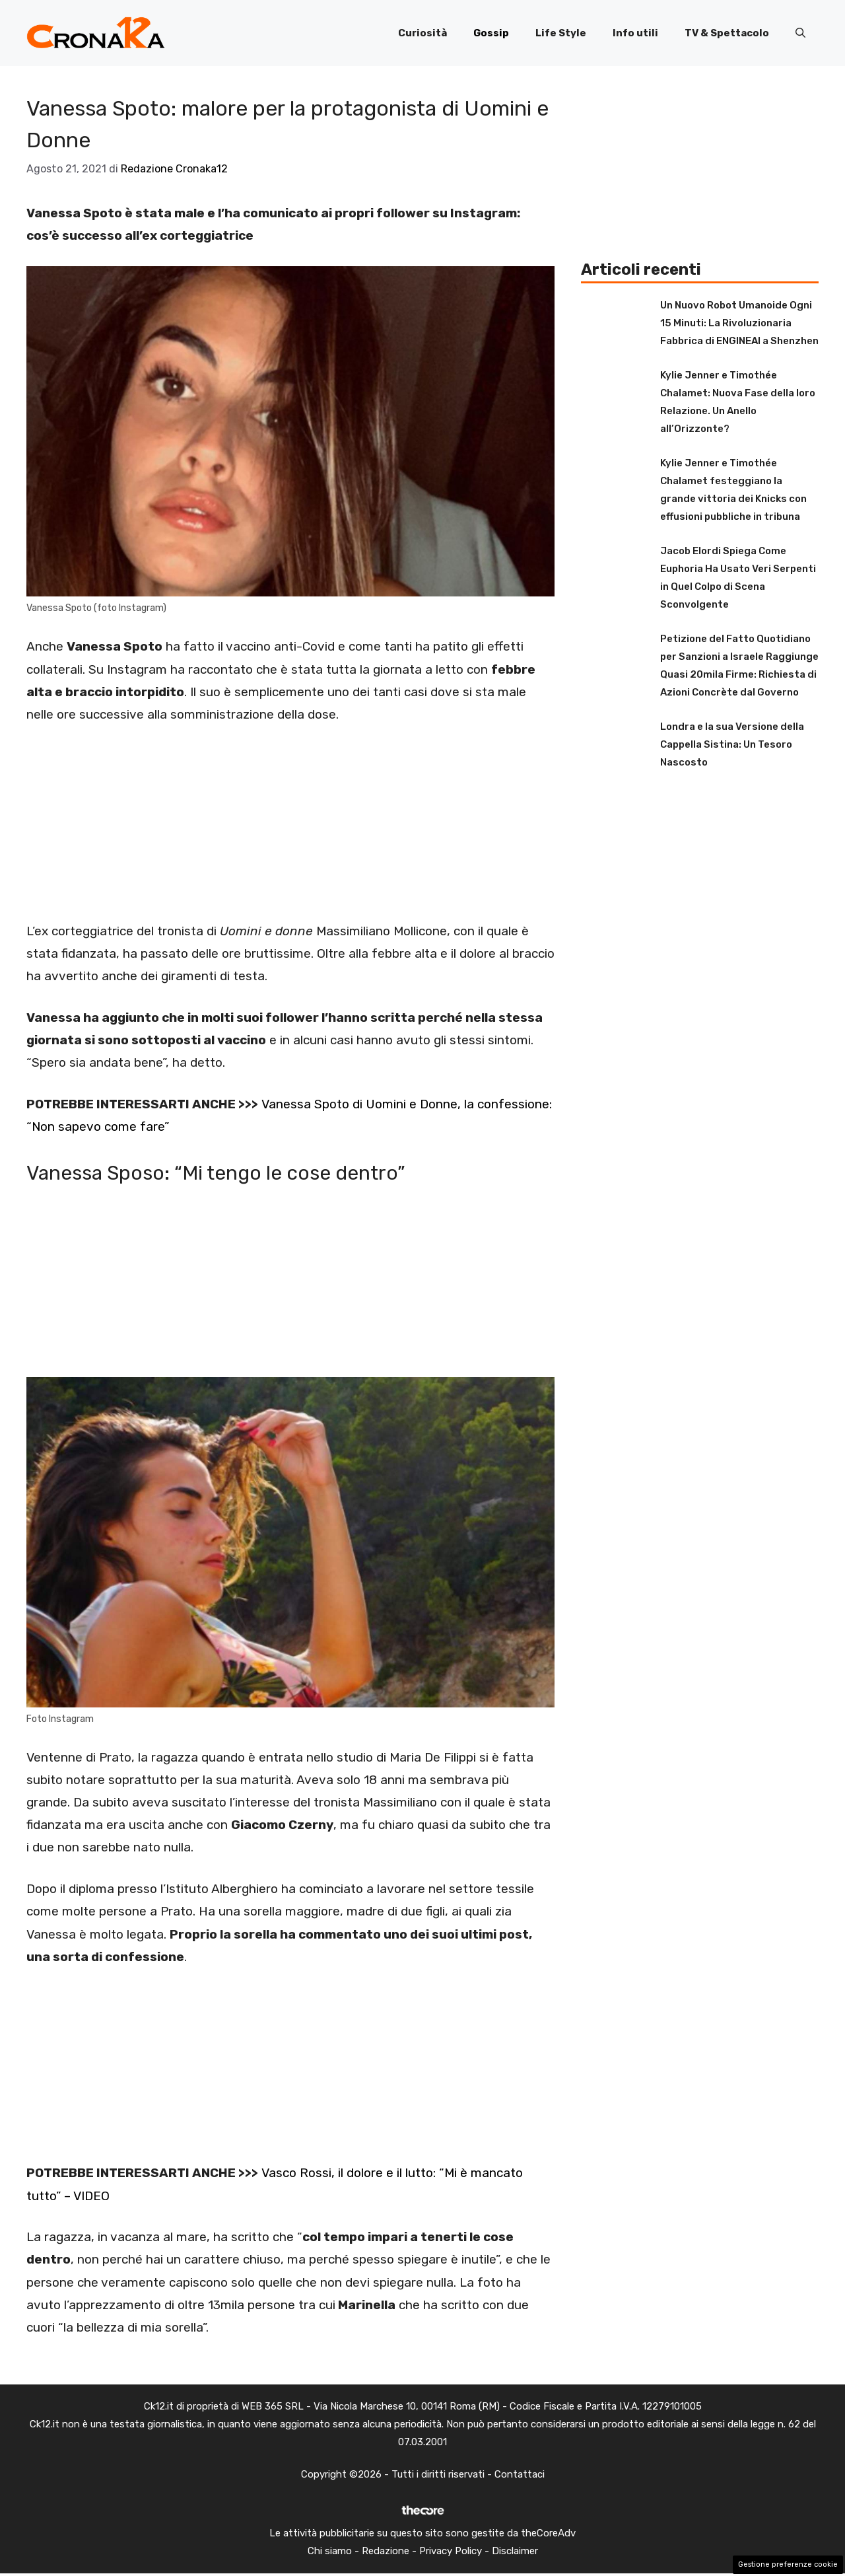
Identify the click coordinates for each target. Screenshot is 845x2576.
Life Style (560, 33)
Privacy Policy (450, 2551)
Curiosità (422, 33)
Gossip (491, 33)
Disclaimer (515, 2551)
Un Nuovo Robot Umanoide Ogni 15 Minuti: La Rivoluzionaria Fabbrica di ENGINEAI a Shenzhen (739, 323)
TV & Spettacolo (727, 33)
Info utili (635, 33)
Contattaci (519, 2474)
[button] (800, 33)
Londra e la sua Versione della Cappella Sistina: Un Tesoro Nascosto (732, 744)
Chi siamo (330, 2551)
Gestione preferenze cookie (788, 2564)
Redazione (385, 2551)
